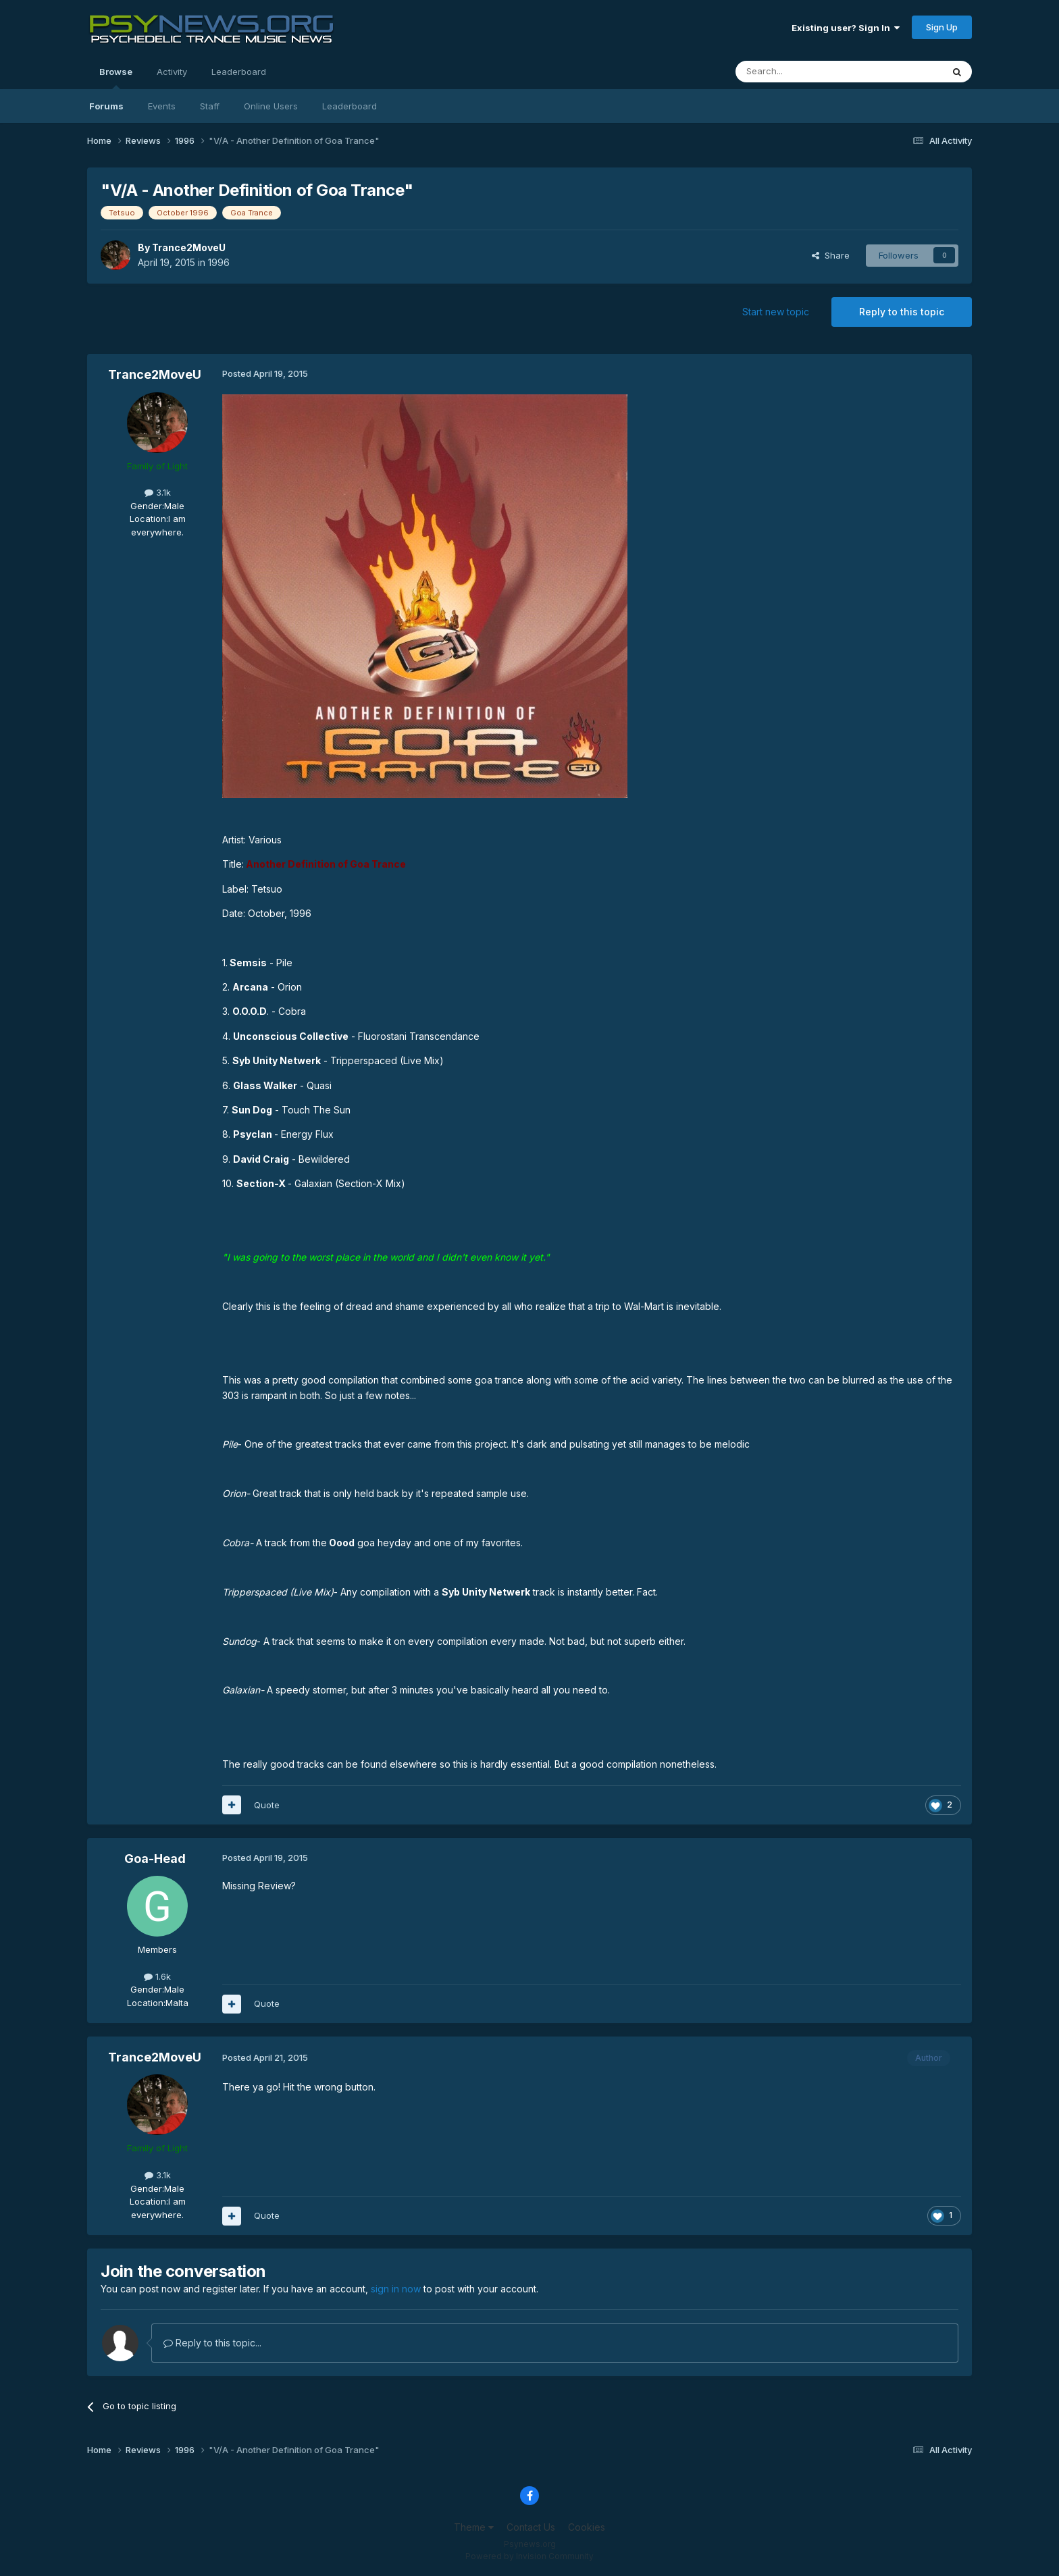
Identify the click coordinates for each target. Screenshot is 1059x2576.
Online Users (271, 106)
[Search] (804, 71)
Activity (172, 71)
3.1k (158, 492)
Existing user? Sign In (846, 27)
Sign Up (942, 27)
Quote (267, 1804)
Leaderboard (349, 106)
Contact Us (531, 2527)
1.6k (157, 1976)
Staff (209, 106)
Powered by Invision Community (529, 2556)
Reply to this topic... (212, 2342)
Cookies (586, 2527)
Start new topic (775, 311)
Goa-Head (155, 1858)
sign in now (396, 2288)
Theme (474, 2527)
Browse (115, 77)
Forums (106, 106)
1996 (219, 262)
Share (831, 255)
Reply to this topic (901, 311)
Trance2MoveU (189, 247)
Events (162, 106)
